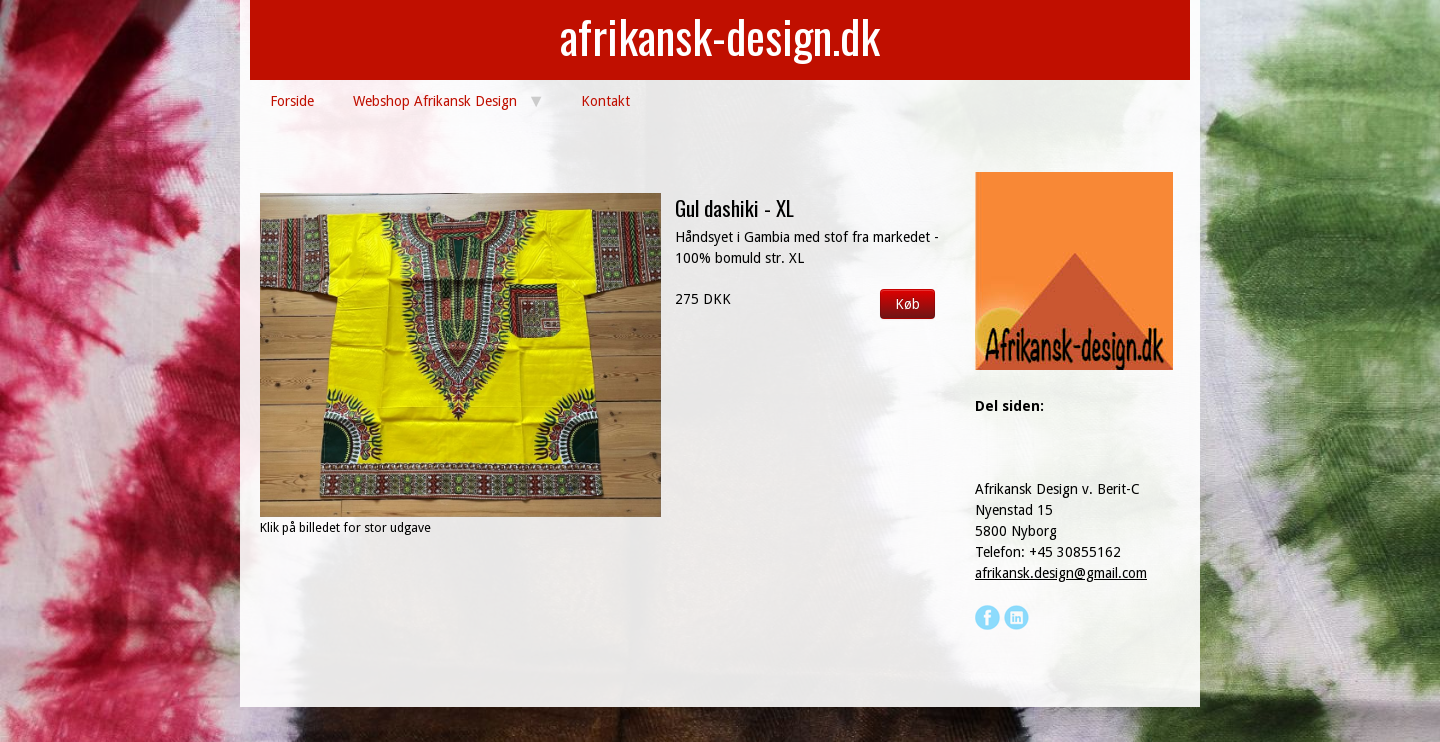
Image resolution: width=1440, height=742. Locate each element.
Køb (907, 304)
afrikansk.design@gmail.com (1061, 573)
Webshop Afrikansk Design (435, 101)
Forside (292, 101)
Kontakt (605, 101)
